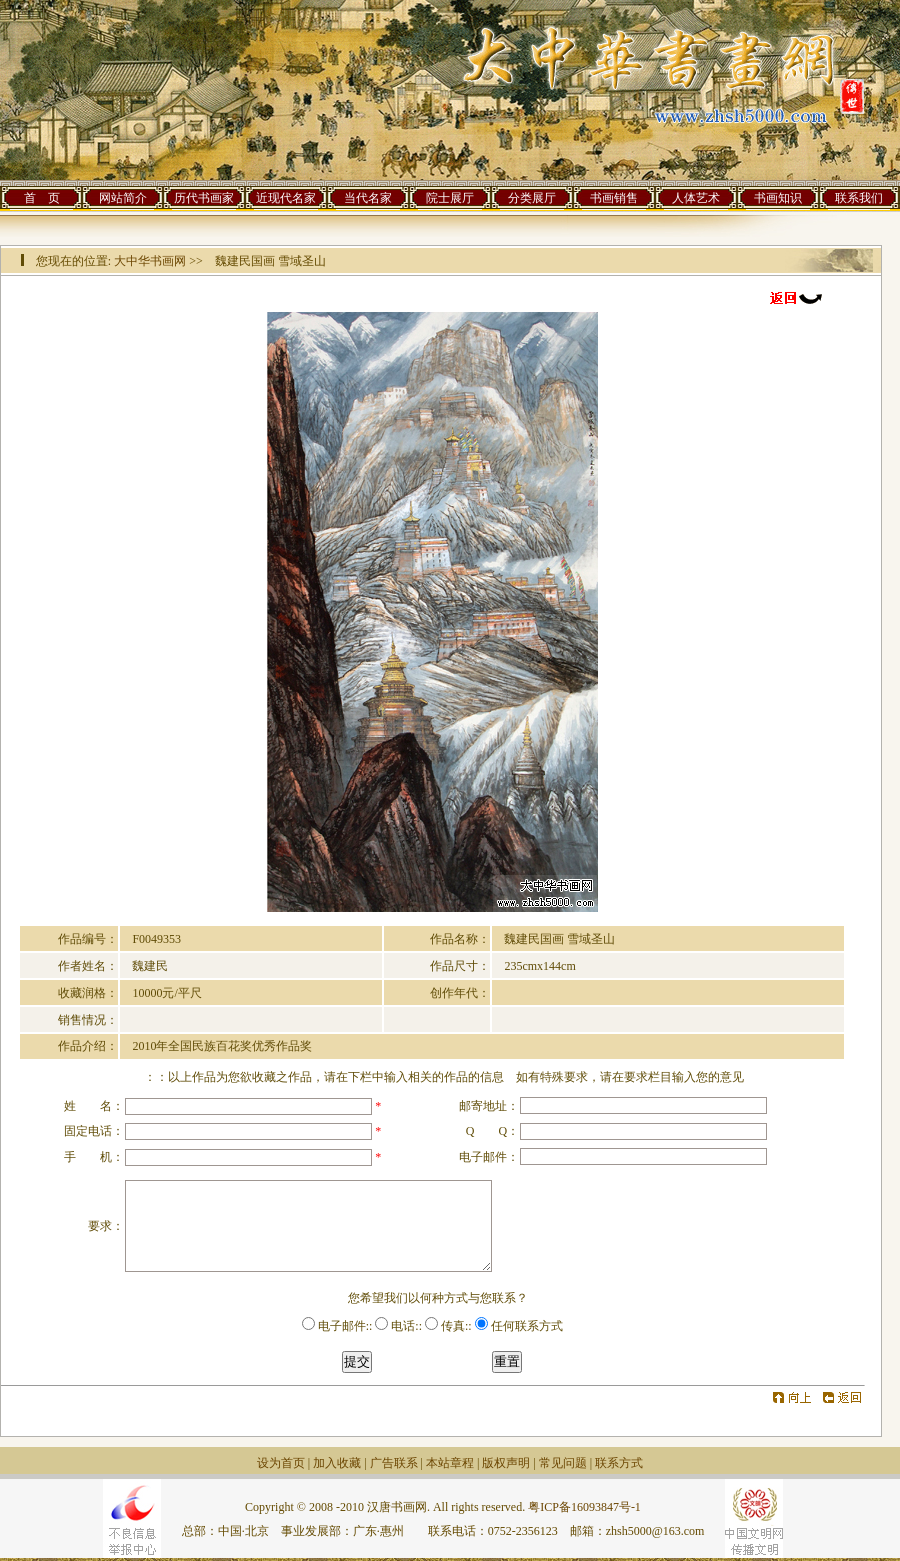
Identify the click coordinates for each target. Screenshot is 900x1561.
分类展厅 (532, 198)
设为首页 (281, 1463)
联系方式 (619, 1463)
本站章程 (450, 1463)
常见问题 (563, 1463)
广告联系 (394, 1463)
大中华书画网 (150, 261)
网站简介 (123, 198)
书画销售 (614, 198)
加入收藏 (337, 1463)
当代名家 (368, 198)
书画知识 (778, 198)
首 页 (42, 198)
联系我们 (859, 198)
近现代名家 (286, 198)
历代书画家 (204, 198)
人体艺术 (696, 198)
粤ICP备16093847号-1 (584, 1507)
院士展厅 (450, 198)
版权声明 (506, 1463)
